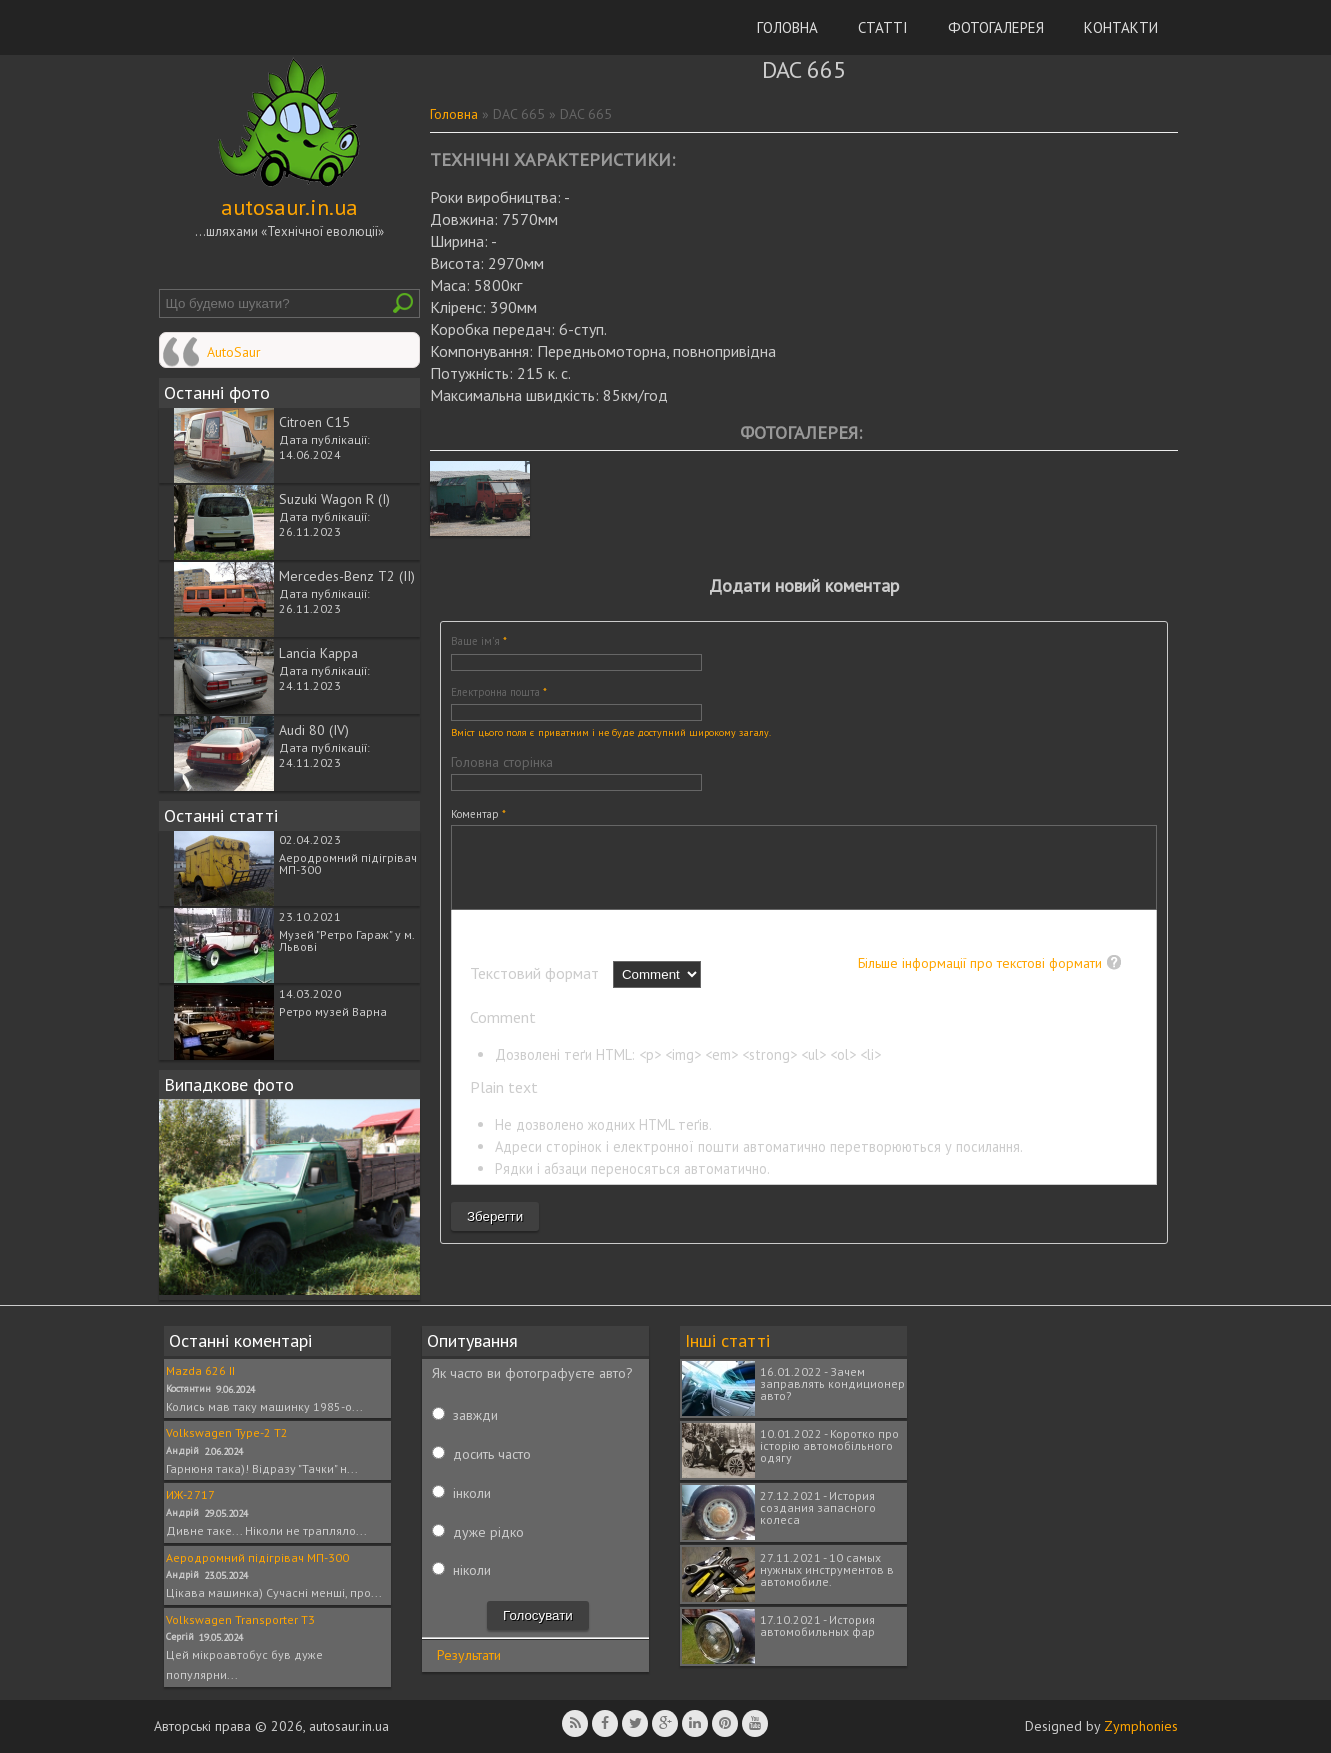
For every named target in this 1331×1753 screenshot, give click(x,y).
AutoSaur (234, 352)
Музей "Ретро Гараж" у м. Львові (346, 940)
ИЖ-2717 (190, 1494)
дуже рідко (488, 1532)
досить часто (492, 1454)
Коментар (478, 814)
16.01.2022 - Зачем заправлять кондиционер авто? (832, 1383)
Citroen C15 (314, 422)
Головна (787, 27)
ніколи (472, 1570)
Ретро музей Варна (333, 1011)
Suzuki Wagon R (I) (334, 499)
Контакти (1121, 27)
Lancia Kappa (318, 653)
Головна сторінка (502, 762)
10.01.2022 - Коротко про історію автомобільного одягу (829, 1445)
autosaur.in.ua (289, 207)
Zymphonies (1141, 1726)
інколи (472, 1493)
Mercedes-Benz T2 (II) (347, 576)
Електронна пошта (499, 692)
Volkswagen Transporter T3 (240, 1619)
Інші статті (727, 1340)
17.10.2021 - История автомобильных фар (817, 1625)
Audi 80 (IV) (314, 730)
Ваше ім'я (479, 641)
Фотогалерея (996, 27)
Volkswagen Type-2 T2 (227, 1432)
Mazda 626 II (200, 1370)
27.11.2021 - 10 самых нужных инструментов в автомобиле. (827, 1569)
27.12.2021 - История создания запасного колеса (818, 1507)
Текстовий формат (536, 988)
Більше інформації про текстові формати (980, 978)
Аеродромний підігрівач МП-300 (348, 863)
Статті (883, 27)
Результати (469, 1655)
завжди (475, 1415)
